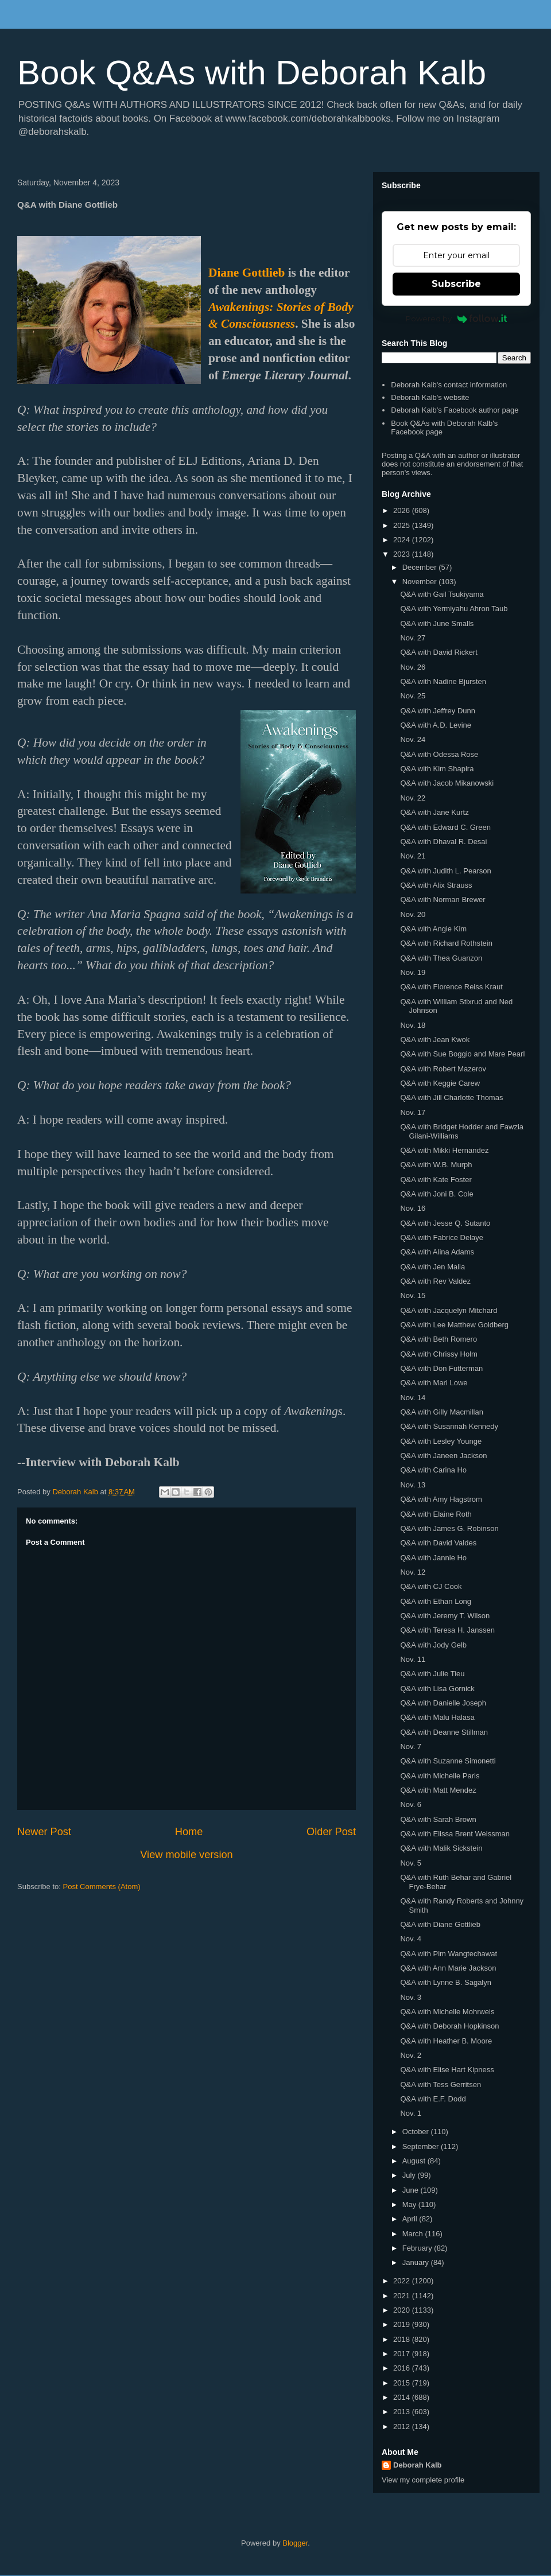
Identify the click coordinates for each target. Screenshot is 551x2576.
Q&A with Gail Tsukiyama (441, 594)
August (415, 2161)
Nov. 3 (410, 1997)
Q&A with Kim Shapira (437, 768)
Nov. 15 (412, 1295)
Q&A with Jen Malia (432, 1266)
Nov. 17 (412, 1112)
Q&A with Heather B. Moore (446, 2041)
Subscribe (456, 283)
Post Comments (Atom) (102, 1886)
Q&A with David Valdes (438, 1542)
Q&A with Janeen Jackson (443, 1455)
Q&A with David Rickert (438, 652)
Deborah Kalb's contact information (449, 384)
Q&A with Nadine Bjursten (443, 681)
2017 (402, 2353)
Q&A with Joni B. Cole (436, 1194)
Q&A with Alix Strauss (436, 885)
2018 (402, 2339)
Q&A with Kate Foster (435, 1179)
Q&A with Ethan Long (435, 1601)
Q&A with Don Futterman (441, 1368)
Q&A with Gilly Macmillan (441, 1412)
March (413, 2233)
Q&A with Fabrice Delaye (441, 1237)
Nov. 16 (412, 1208)
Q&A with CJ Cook (430, 1586)
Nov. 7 (410, 1746)
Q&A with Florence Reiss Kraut (451, 986)
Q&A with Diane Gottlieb (440, 1924)
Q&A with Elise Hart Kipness (447, 2069)
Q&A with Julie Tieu (432, 1673)
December (420, 567)
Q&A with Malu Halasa (437, 1717)
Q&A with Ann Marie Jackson (448, 1968)
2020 (402, 2310)
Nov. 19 (412, 972)
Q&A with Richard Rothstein (446, 943)
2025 (402, 525)
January (416, 2262)
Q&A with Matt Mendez (438, 1790)
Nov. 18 (412, 1025)
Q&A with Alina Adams (437, 1252)
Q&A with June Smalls (437, 623)
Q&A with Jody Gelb (433, 1645)
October (416, 2131)
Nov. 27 (412, 638)
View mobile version (186, 1854)
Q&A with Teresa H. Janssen (447, 1630)
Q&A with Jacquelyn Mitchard (448, 1310)
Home (189, 1831)
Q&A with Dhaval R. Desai (443, 841)
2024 (402, 539)
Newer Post (44, 1831)
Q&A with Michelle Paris (439, 1775)
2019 (402, 2324)
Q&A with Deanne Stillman (443, 1732)
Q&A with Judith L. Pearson (445, 871)
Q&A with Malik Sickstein (441, 1848)
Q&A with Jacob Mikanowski (447, 783)
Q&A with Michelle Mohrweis (447, 2011)
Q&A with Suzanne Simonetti (447, 1761)
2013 (402, 2411)
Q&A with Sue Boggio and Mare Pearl (462, 1054)
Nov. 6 (410, 1804)
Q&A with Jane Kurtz (434, 812)
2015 (402, 2383)
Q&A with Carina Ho (433, 1470)
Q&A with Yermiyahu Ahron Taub (453, 608)
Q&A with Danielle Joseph (443, 1703)
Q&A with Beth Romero (438, 1339)
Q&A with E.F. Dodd (432, 2099)
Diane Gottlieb (246, 272)
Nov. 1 (410, 2113)
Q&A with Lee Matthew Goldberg (454, 1324)
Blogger (295, 2543)
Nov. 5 (410, 1863)
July (410, 2175)
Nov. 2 (410, 2055)
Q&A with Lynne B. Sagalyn (445, 1982)
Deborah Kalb (417, 2465)
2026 (402, 510)
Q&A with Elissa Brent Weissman (455, 1833)
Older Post (331, 1831)
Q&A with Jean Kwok (434, 1039)
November (420, 581)
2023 (402, 554)
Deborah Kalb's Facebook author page (454, 410)
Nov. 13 (412, 1485)
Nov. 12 (412, 1572)
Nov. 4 (410, 1938)
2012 (402, 2426)
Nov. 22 (412, 798)
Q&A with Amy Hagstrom (441, 1499)
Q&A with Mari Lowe (433, 1382)
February (418, 2248)
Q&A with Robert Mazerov (443, 1068)
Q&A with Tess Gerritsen (440, 2084)
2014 (402, 2397)
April (411, 2218)
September (421, 2146)
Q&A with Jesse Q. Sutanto (445, 1223)
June (411, 2190)
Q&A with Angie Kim (433, 928)
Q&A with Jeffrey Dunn (437, 710)
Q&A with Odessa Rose (439, 754)
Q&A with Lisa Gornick (437, 1688)
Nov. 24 (412, 739)
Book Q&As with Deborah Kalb (251, 72)
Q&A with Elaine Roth (435, 1514)
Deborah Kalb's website (430, 397)
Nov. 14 (412, 1397)
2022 (402, 2280)
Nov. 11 (412, 1659)
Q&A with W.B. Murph (436, 1164)
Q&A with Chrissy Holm (438, 1354)
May (410, 2204)
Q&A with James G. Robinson (449, 1528)
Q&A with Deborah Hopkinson (449, 2026)
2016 (402, 2368)
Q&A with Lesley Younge (441, 1441)
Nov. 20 (412, 914)
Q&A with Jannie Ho (433, 1557)
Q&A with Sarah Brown (438, 1819)
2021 (402, 2295)
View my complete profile (423, 2480)
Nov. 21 (412, 856)
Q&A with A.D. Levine (435, 725)
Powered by (456, 318)
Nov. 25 (412, 695)
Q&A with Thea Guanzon (441, 958)
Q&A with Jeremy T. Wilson (445, 1615)
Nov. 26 (412, 667)
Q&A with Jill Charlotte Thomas (451, 1097)
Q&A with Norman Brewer (442, 899)
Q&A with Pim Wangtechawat (448, 1953)
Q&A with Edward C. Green (445, 827)
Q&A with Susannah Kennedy (449, 1426)
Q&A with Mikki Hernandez (444, 1150)
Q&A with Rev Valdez (435, 1281)
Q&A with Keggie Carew (440, 1083)
